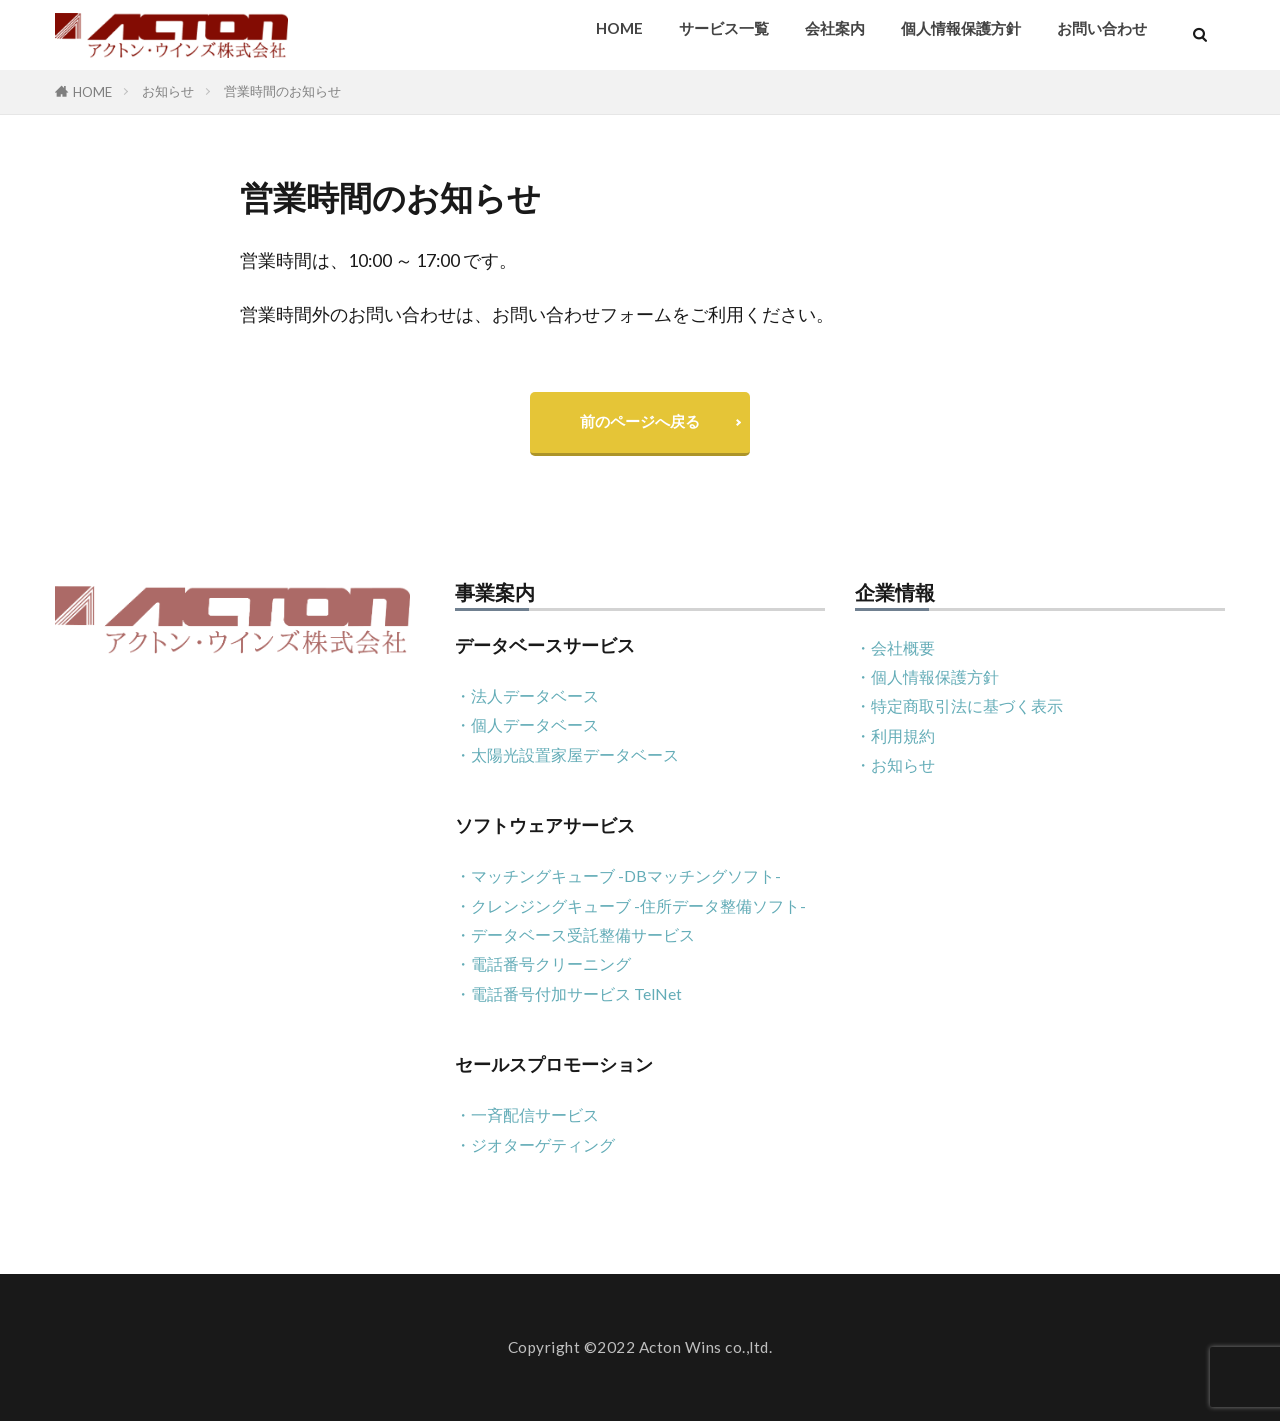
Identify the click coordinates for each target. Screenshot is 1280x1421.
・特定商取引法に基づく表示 (959, 705)
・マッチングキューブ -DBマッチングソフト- (618, 875)
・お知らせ (895, 764)
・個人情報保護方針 (927, 676)
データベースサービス (545, 645)
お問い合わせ (1102, 28)
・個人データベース (527, 724)
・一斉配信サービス (527, 1114)
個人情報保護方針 (961, 28)
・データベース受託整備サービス (575, 934)
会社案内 (835, 28)
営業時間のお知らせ (282, 91)
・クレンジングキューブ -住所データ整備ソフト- (630, 905)
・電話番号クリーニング (543, 963)
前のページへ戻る (640, 421)
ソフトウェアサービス (545, 825)
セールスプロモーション (554, 1064)
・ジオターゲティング (535, 1144)
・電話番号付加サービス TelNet (568, 993)
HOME (619, 28)
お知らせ (168, 91)
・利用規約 (895, 735)
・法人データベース (527, 695)
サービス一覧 (724, 28)
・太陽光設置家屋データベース (567, 754)
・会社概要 (895, 647)
